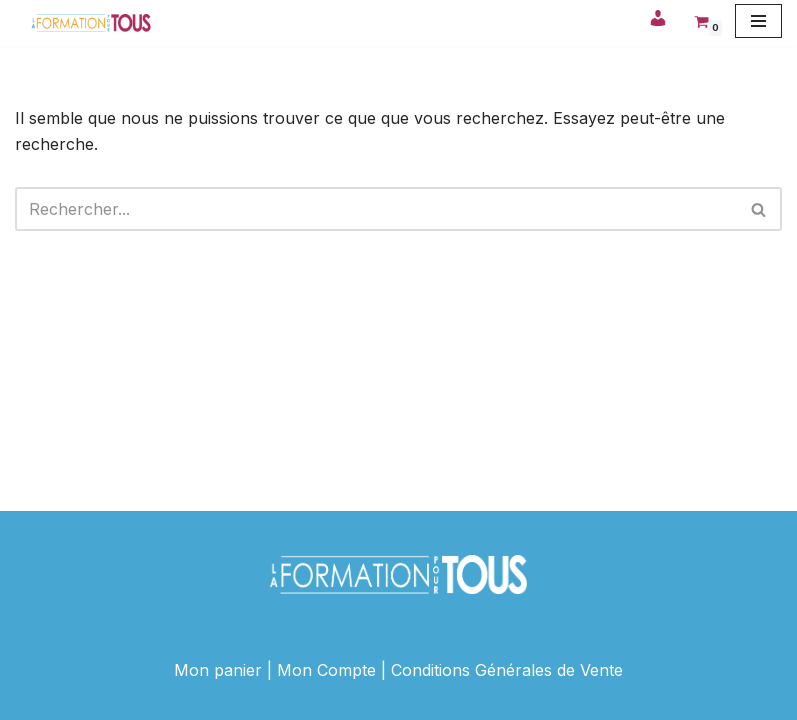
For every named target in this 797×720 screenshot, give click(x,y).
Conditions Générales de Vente (507, 670)
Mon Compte (326, 670)
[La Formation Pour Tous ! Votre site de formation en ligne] (91, 23)
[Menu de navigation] (758, 21)
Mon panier (218, 670)
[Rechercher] (376, 209)
